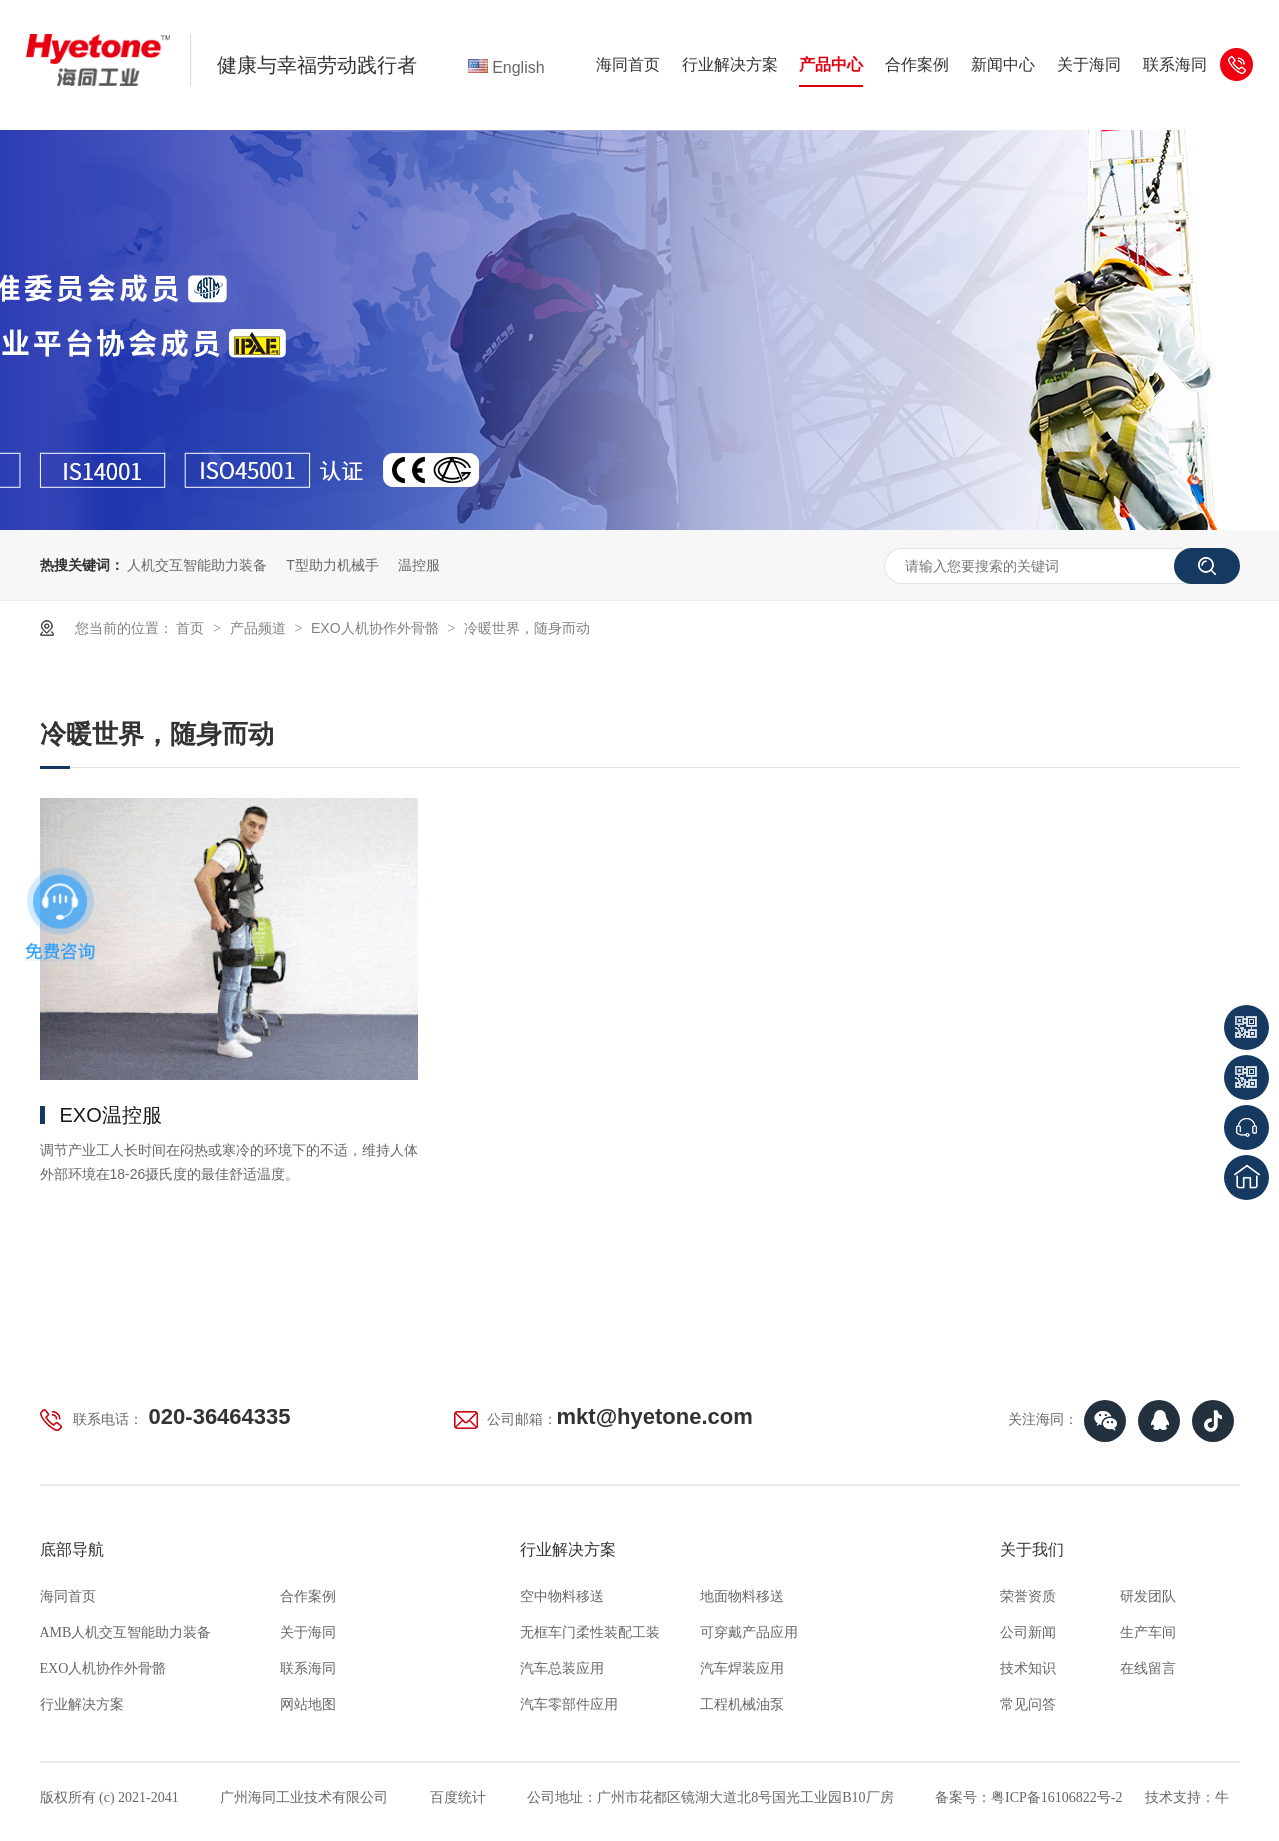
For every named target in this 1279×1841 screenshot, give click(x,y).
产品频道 (260, 628)
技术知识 (1028, 1668)
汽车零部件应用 (569, 1704)
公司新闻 (1028, 1632)
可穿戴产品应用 (749, 1632)
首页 (192, 628)
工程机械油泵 (742, 1704)
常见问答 (1028, 1704)
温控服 (419, 565)
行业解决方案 (730, 64)
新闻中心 (1003, 64)
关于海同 (1089, 64)
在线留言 (1148, 1668)
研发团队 (1148, 1596)
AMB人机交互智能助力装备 (126, 1632)
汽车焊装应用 (742, 1668)
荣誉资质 (1028, 1596)
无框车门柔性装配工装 (590, 1632)
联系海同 (1175, 64)
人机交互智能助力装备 (197, 565)
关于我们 (1032, 1549)
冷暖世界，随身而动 (527, 628)
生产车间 (1148, 1632)
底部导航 (72, 1549)
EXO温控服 (111, 1115)
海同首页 (628, 64)
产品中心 (831, 64)
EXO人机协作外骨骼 (376, 628)
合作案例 (917, 64)
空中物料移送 (562, 1596)
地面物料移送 (742, 1596)
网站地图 (308, 1704)
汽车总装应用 (562, 1668)
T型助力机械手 (332, 565)
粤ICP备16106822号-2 (1056, 1797)
